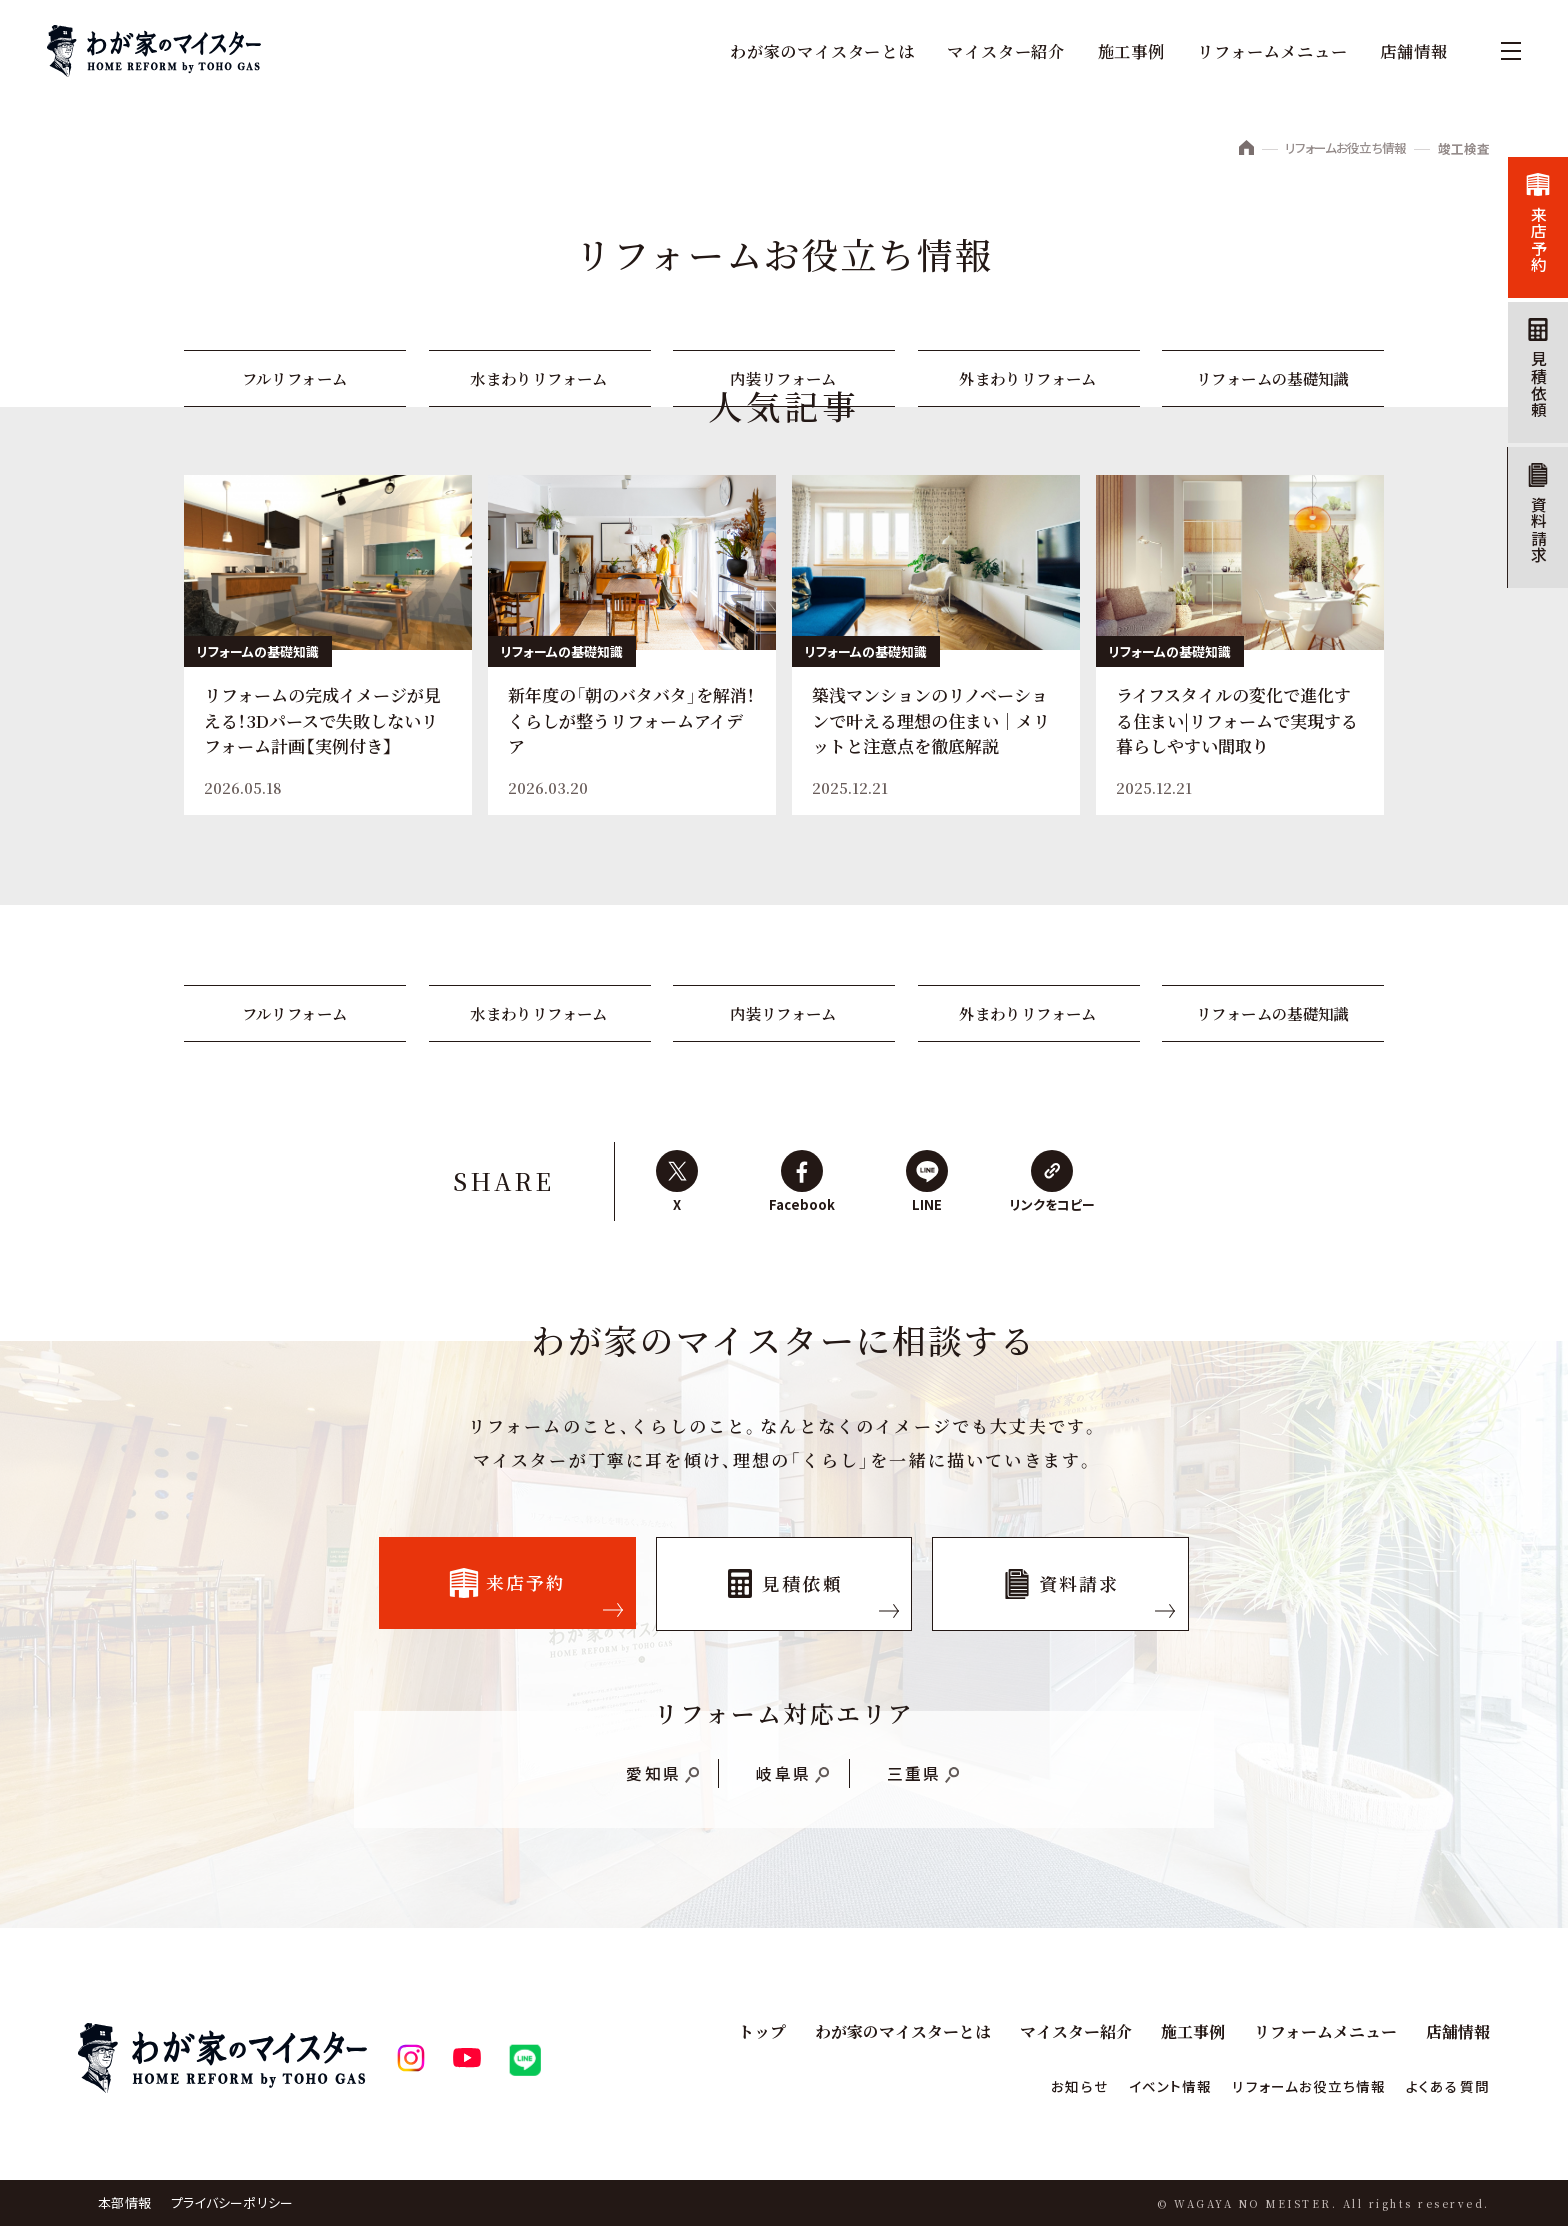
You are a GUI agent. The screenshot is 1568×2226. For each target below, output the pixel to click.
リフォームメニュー (1272, 51)
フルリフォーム (295, 379)
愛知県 (652, 1781)
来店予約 (1537, 240)
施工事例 (1130, 51)
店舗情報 (1412, 51)
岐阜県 (784, 1781)
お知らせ (1053, 2086)
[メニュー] (1501, 51)
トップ (763, 2031)
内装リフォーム (784, 379)
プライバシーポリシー (232, 2202)
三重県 (915, 1781)
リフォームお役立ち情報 (1340, 149)
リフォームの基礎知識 (1273, 379)
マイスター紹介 (1006, 51)
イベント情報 (1148, 2086)
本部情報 (124, 2202)
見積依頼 (1537, 387)
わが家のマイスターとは (821, 51)
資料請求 (1537, 534)
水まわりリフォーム (539, 379)
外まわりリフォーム (1028, 379)
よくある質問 (1445, 2086)
